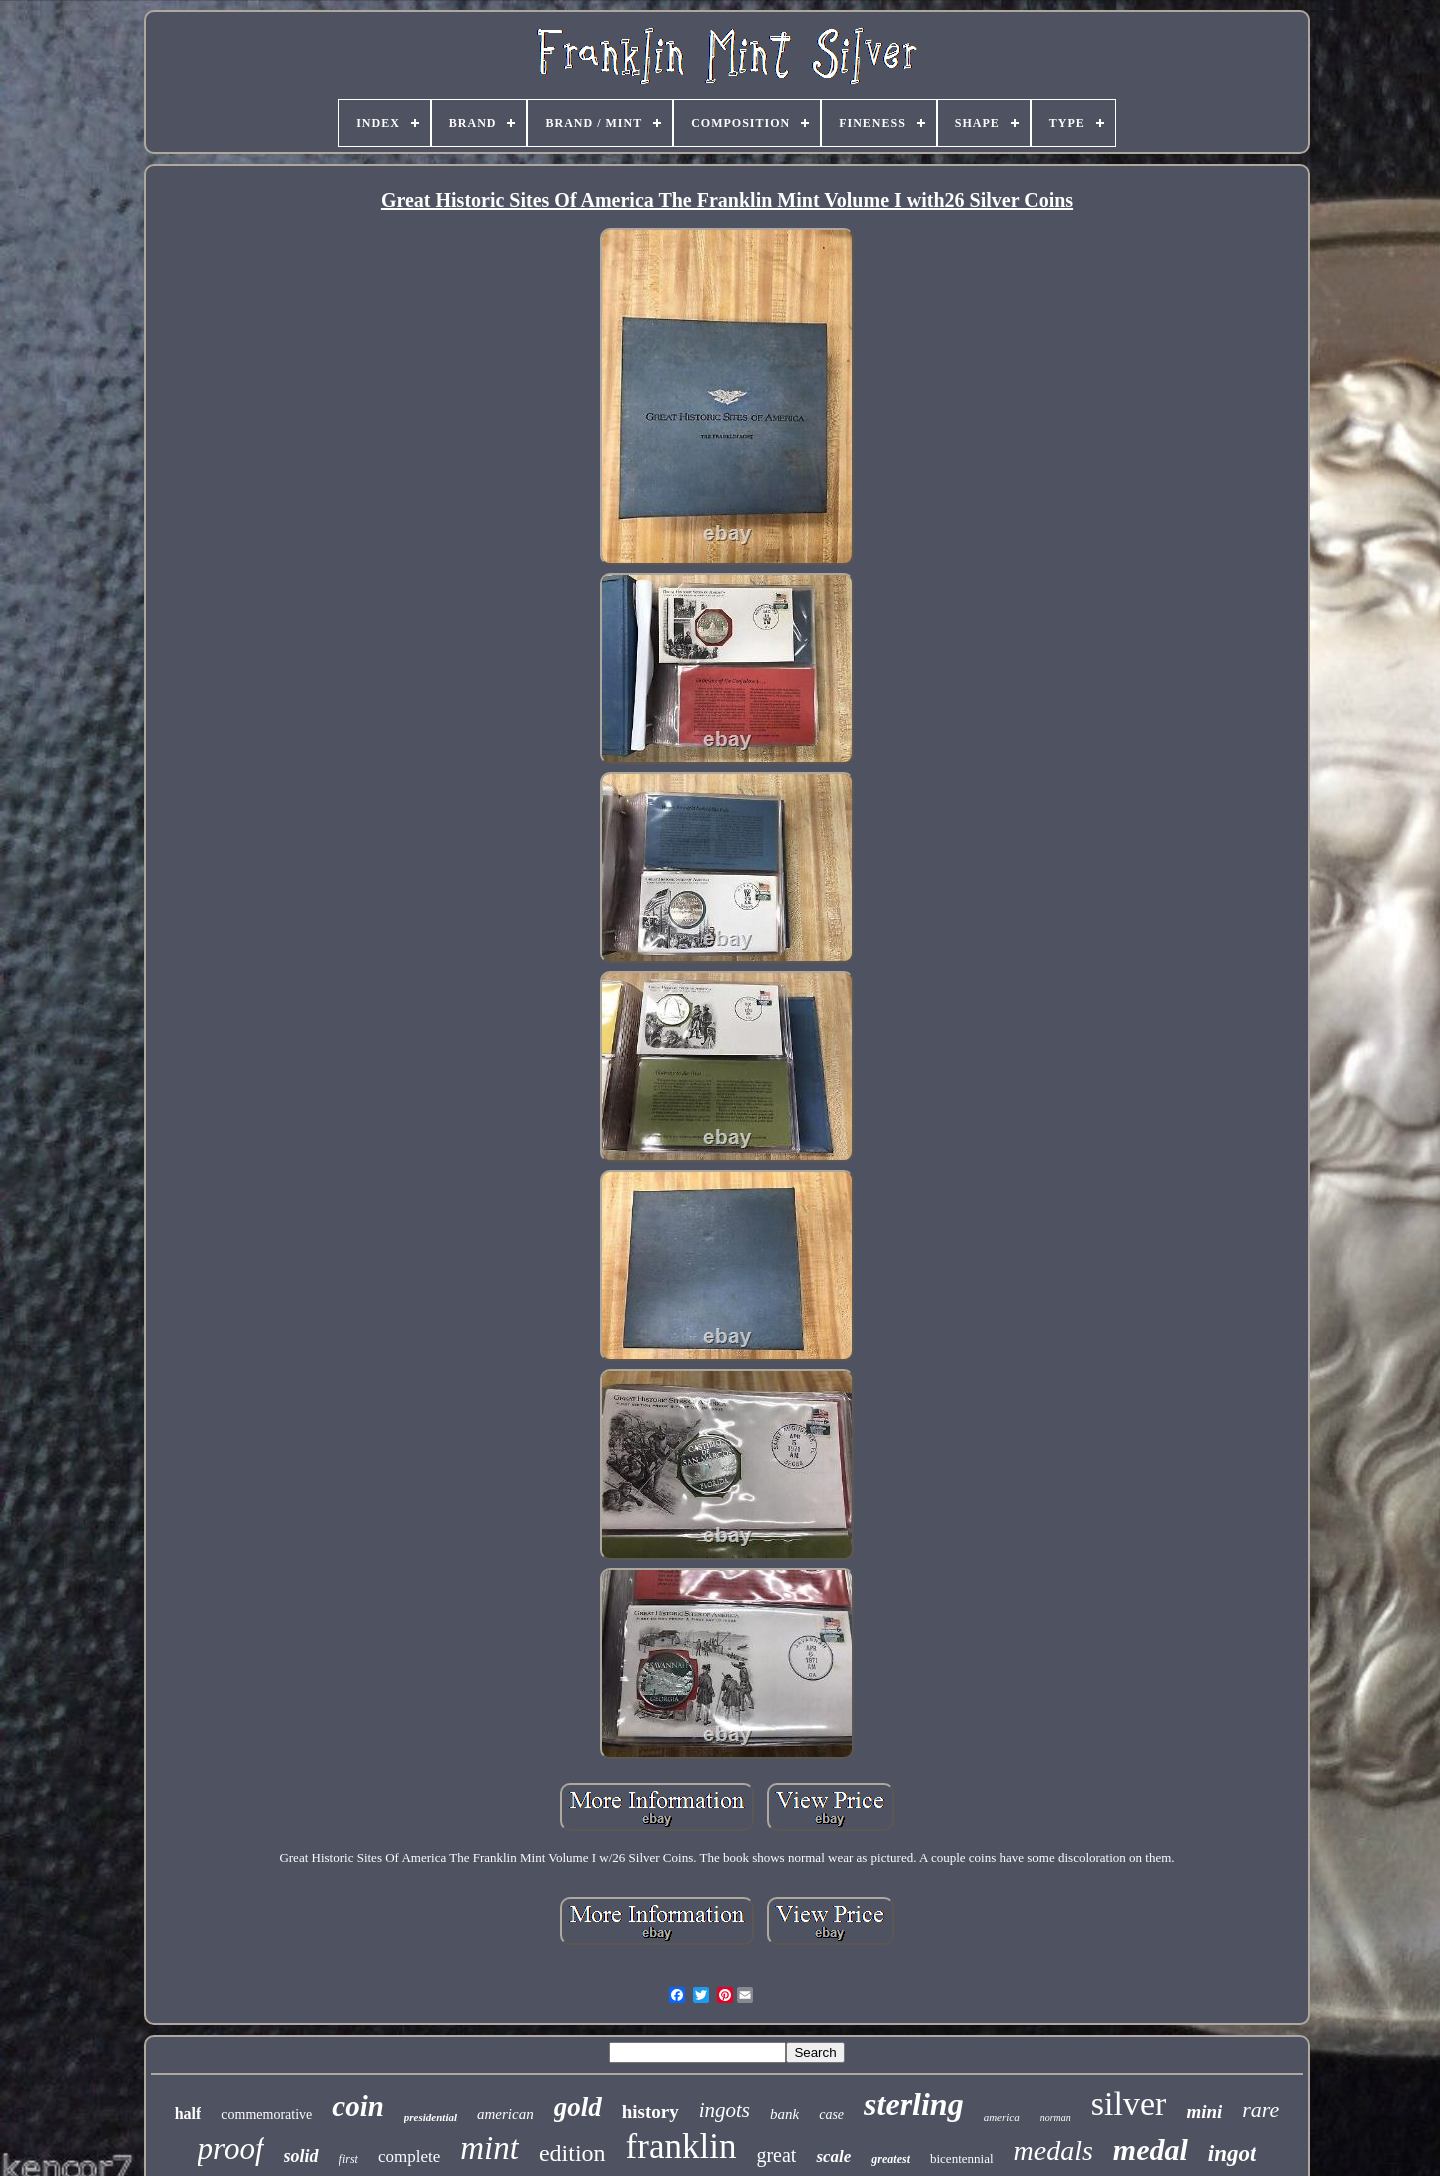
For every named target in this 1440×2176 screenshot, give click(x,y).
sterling (914, 2104)
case (831, 2114)
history (650, 2111)
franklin (681, 2146)
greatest (890, 2159)
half (188, 2113)
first (348, 2159)
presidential (430, 2117)
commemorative (266, 2114)
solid (301, 2156)
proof (231, 2148)
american (505, 2114)
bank (784, 2114)
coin (358, 2106)
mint (489, 2148)
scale (833, 2156)
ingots (724, 2110)
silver (1129, 2103)
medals (1053, 2150)
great (776, 2155)
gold (578, 2107)
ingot (1232, 2153)
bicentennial (962, 2158)
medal (1150, 2149)
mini (1204, 2111)
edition (572, 2153)
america (1002, 2117)
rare (1260, 2109)
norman (1055, 2117)
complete (409, 2156)
